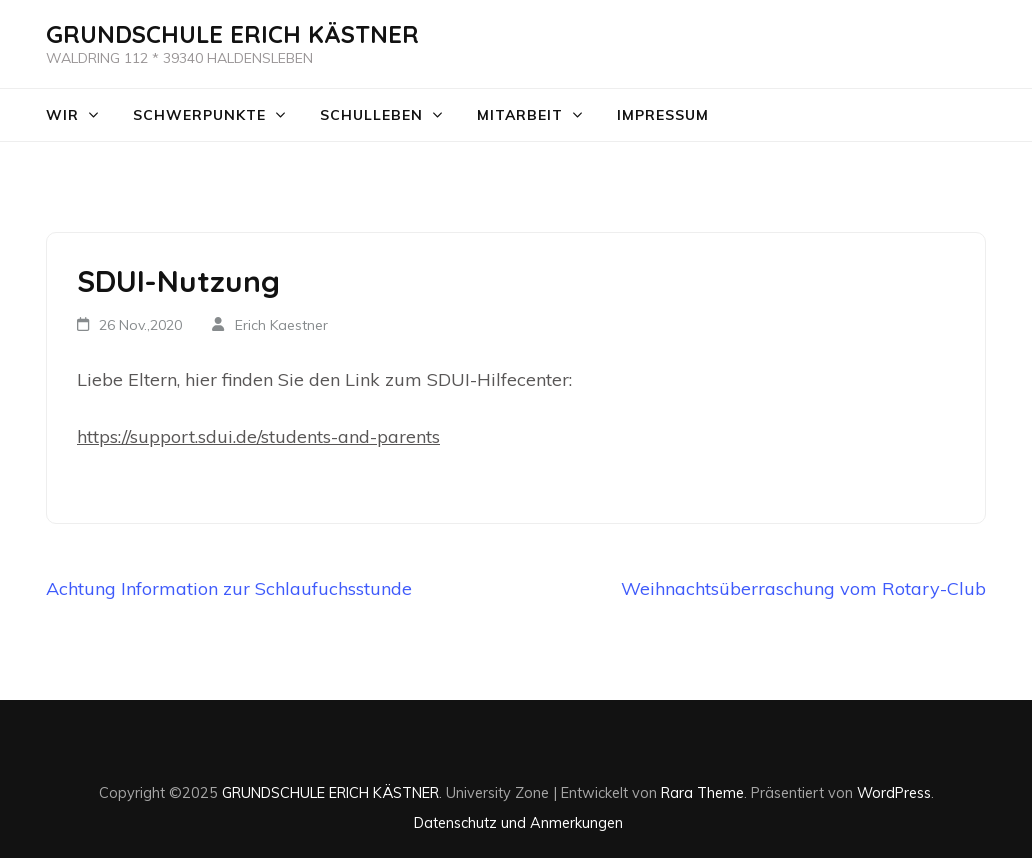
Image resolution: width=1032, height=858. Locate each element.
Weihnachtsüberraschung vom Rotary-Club (803, 588)
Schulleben (371, 115)
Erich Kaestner (281, 325)
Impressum (663, 115)
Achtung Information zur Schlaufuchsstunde (229, 588)
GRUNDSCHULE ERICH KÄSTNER (232, 34)
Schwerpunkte (199, 115)
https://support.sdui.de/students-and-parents (258, 436)
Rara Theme (702, 792)
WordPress (894, 792)
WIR (62, 115)
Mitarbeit (520, 115)
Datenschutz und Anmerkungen (518, 822)
